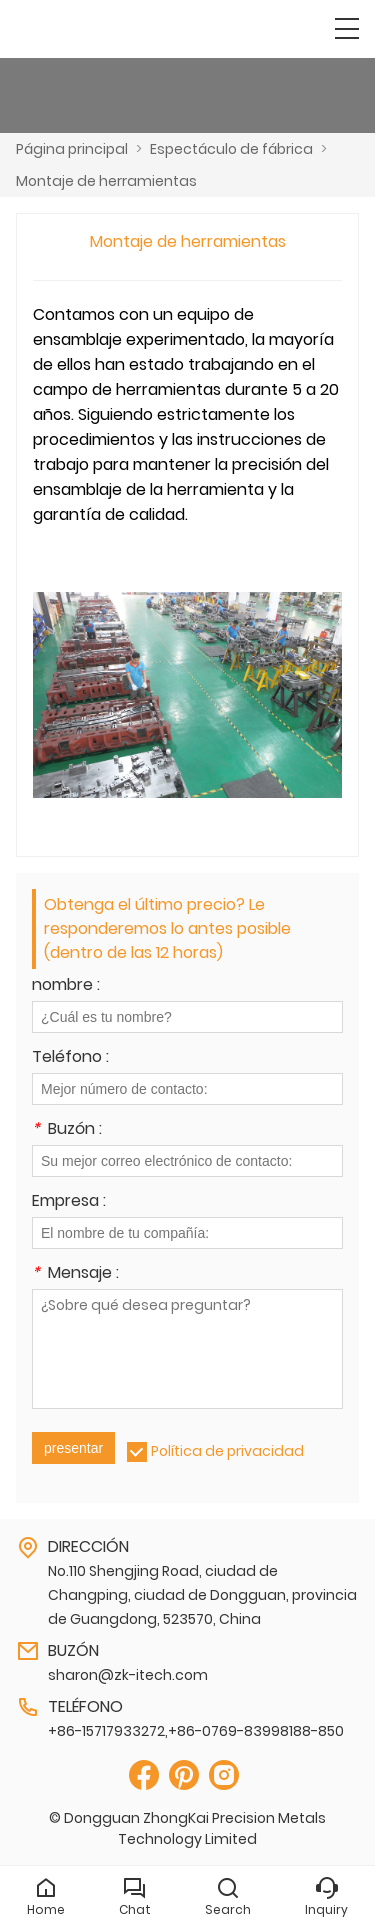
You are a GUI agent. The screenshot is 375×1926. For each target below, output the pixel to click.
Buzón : (67, 1130)
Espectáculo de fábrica (231, 149)
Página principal (72, 149)
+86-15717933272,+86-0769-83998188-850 (196, 1731)
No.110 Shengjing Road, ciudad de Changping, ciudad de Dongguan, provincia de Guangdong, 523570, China (202, 1595)
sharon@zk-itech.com (128, 1675)
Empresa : (69, 1202)
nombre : (66, 986)
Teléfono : (70, 1058)
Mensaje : (75, 1274)
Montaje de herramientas (106, 181)
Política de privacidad (227, 1451)
